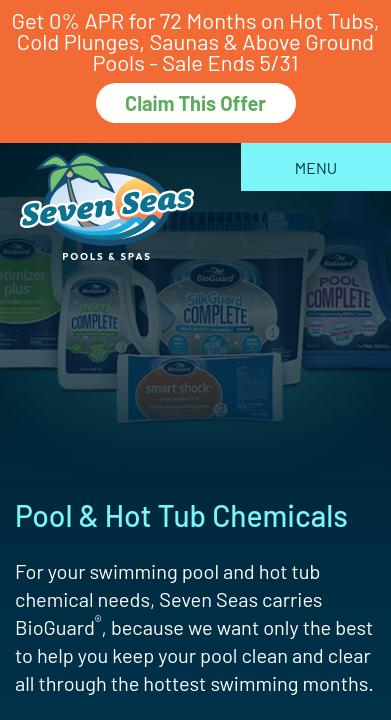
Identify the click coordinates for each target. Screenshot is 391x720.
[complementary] (246, 610)
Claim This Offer (195, 103)
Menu (316, 167)
